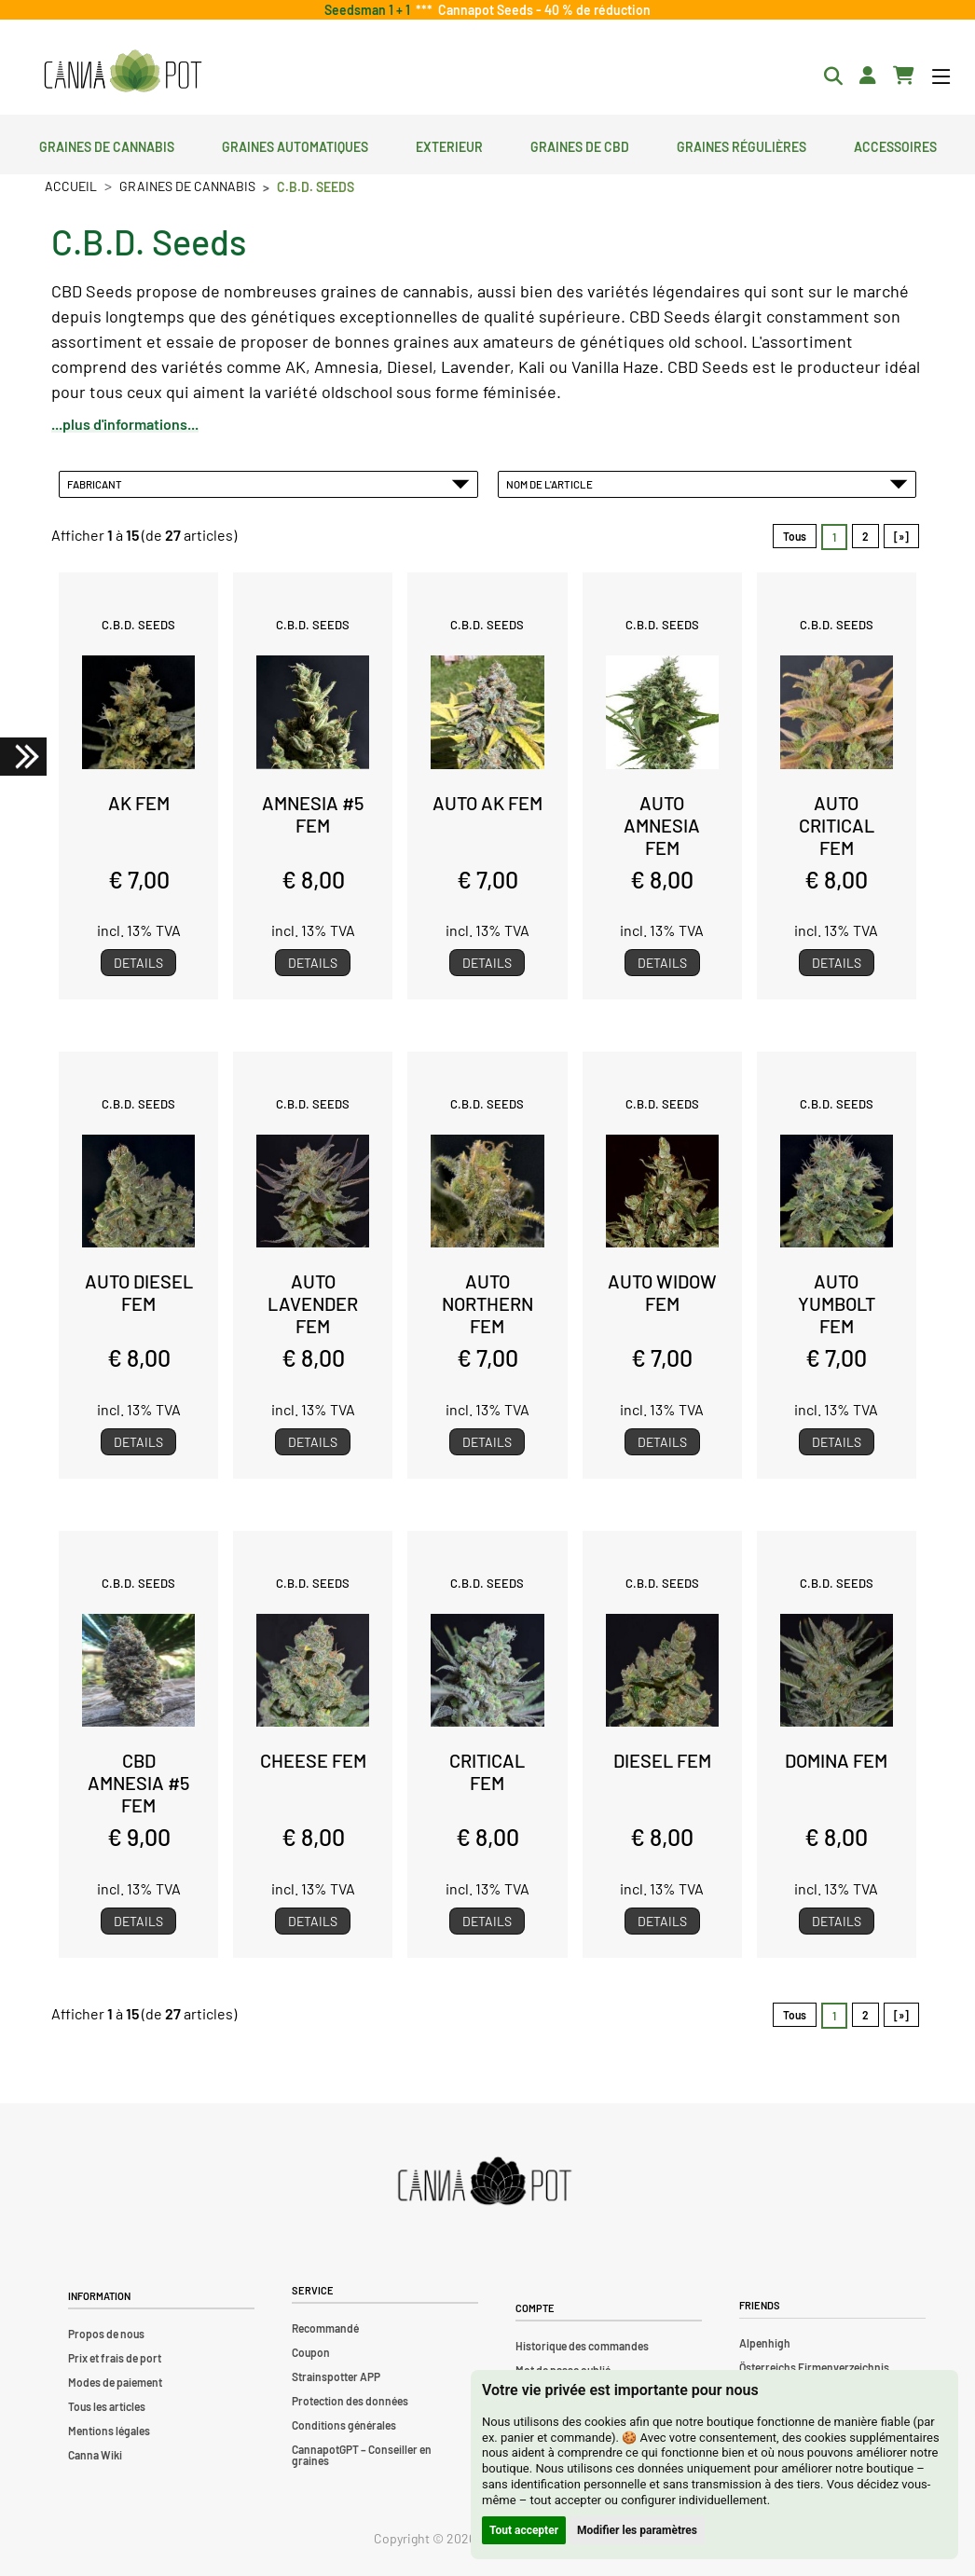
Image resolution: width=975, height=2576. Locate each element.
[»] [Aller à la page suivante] (901, 536)
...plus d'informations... (125, 424)
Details (138, 963)
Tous (794, 536)
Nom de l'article (707, 483)
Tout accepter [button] (523, 2530)
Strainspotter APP (336, 2376)
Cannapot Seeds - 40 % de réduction (542, 10)
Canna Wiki (95, 2454)
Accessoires (895, 144)
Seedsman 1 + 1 (370, 10)
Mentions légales (109, 2430)
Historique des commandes (582, 2345)
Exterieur (449, 144)
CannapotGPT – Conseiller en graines (362, 2455)
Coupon (311, 2352)
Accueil (71, 186)
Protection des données (350, 2400)
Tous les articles (106, 2406)
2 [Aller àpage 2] (865, 536)
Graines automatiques (295, 144)
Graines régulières (741, 144)
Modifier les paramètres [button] (637, 2530)
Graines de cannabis (106, 144)
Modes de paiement (115, 2382)
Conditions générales (344, 2425)
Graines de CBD (579, 144)
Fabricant (268, 483)
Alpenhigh (764, 2343)
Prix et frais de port (114, 2357)
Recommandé (325, 2328)
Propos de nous (106, 2333)
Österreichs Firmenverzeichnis (814, 2367)
